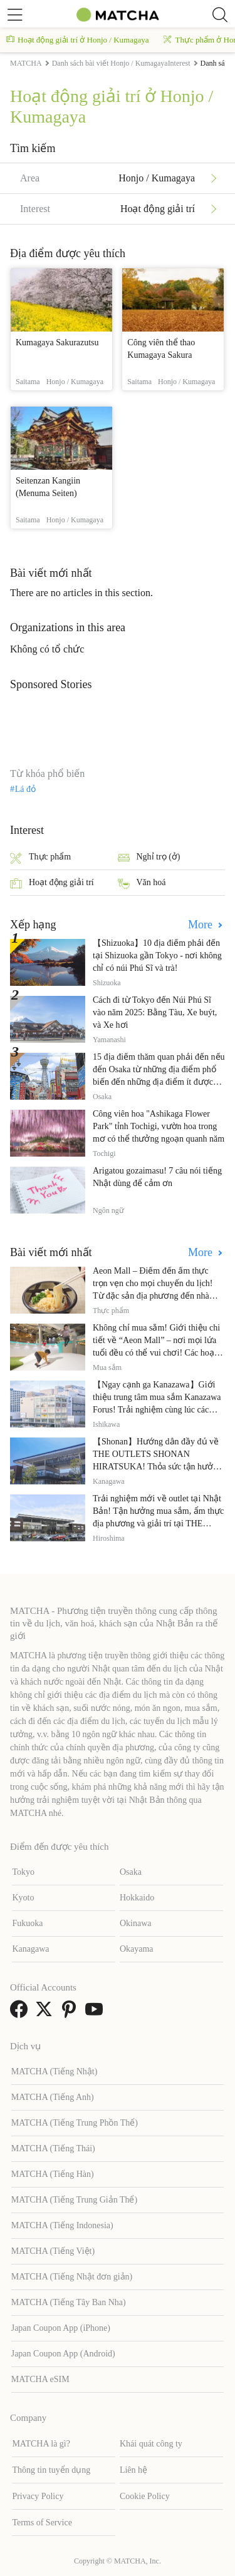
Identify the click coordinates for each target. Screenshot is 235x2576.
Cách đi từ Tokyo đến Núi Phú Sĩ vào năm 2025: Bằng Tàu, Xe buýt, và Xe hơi (155, 1012)
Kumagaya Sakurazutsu (57, 342)
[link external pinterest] (71, 2013)
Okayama (137, 1949)
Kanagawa (30, 1949)
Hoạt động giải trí (52, 884)
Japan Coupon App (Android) (63, 2353)
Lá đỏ (25, 789)
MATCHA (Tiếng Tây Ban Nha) (68, 2302)
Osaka (131, 1872)
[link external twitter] (46, 2013)
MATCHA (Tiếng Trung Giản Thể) (74, 2199)
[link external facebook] (21, 2013)
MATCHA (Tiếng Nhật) (54, 2071)
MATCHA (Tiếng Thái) (53, 2148)
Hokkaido (137, 1897)
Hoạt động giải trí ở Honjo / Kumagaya (77, 39)
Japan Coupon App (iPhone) (60, 2328)
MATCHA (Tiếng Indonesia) (62, 2225)
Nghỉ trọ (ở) (149, 858)
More (202, 924)
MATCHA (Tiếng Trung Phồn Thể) (74, 2122)
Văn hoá (142, 884)
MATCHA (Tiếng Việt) (53, 2251)
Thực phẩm (40, 858)
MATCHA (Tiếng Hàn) (52, 2174)
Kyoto (23, 1897)
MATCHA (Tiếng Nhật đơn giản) (72, 2276)
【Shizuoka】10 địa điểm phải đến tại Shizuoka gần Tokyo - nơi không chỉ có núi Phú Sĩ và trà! (157, 955)
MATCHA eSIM (40, 2379)
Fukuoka (27, 1923)
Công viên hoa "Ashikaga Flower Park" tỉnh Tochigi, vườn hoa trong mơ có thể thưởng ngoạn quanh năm (158, 1126)
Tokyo (23, 1872)
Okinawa (136, 1923)
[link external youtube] (96, 2013)
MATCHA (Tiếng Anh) (52, 2097)
